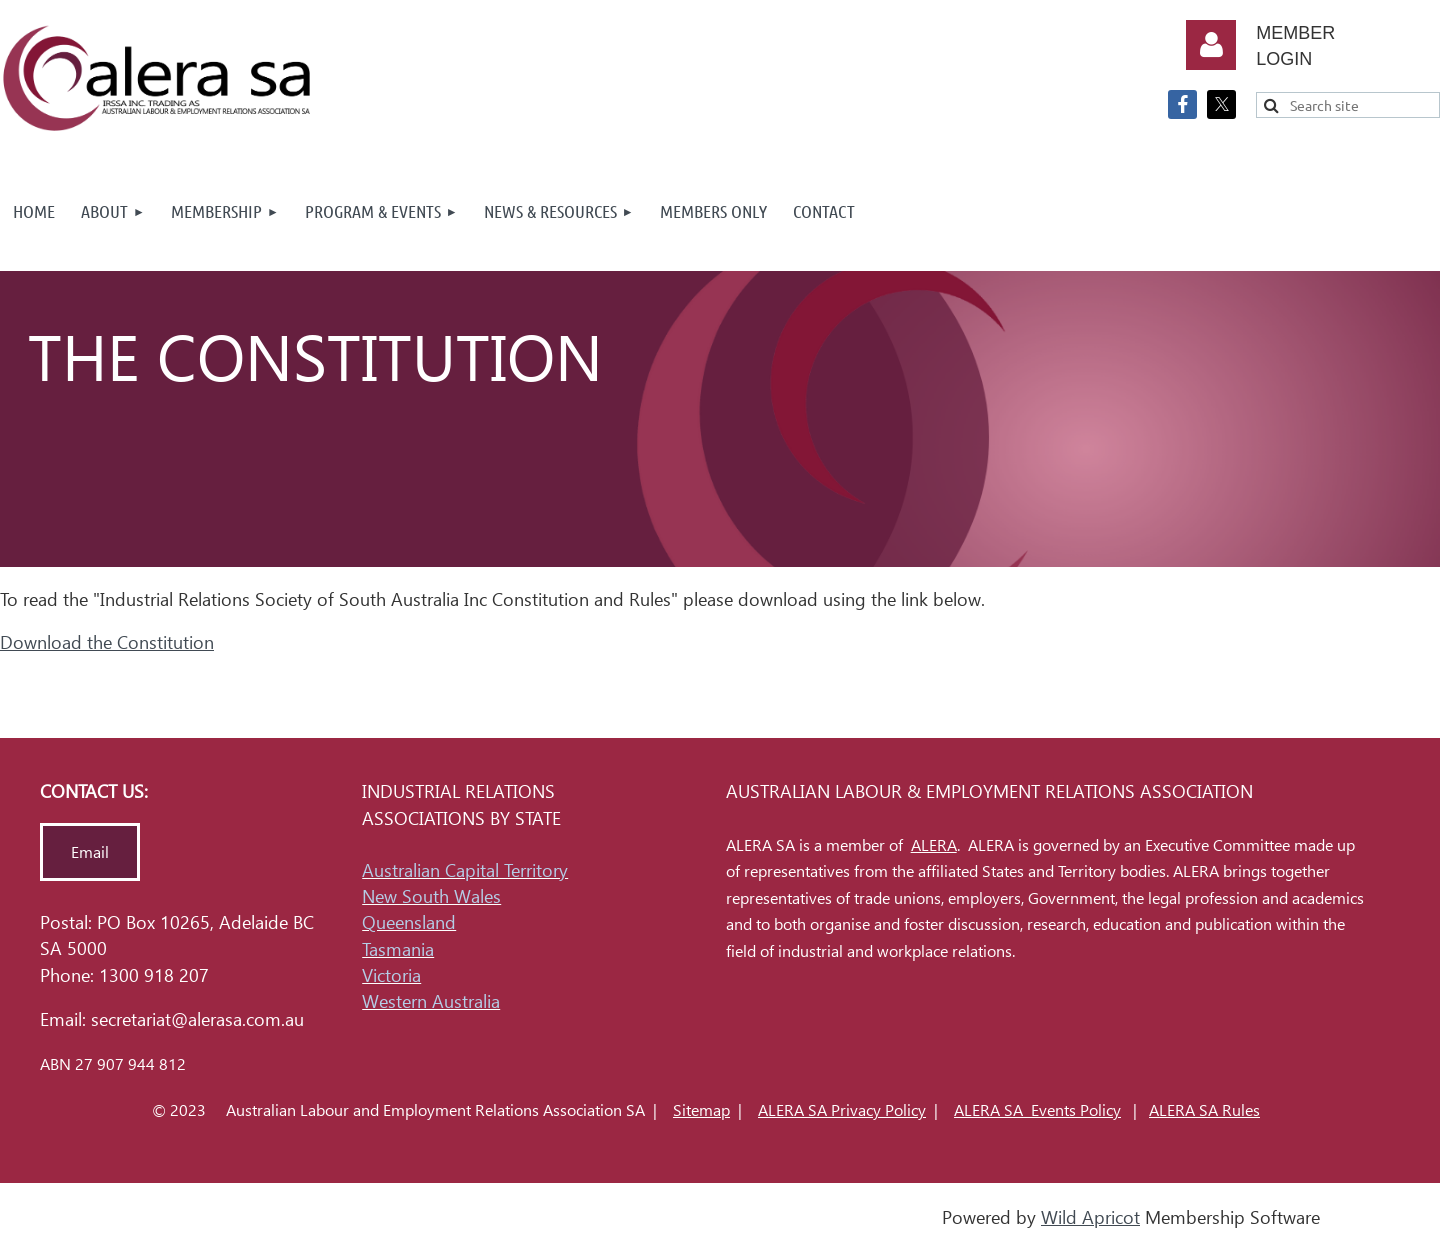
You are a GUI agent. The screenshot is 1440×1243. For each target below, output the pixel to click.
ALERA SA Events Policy (1037, 1110)
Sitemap (701, 1110)
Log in (1211, 45)
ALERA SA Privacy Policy (842, 1110)
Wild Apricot (1090, 1217)
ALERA (934, 845)
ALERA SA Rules (1204, 1110)
